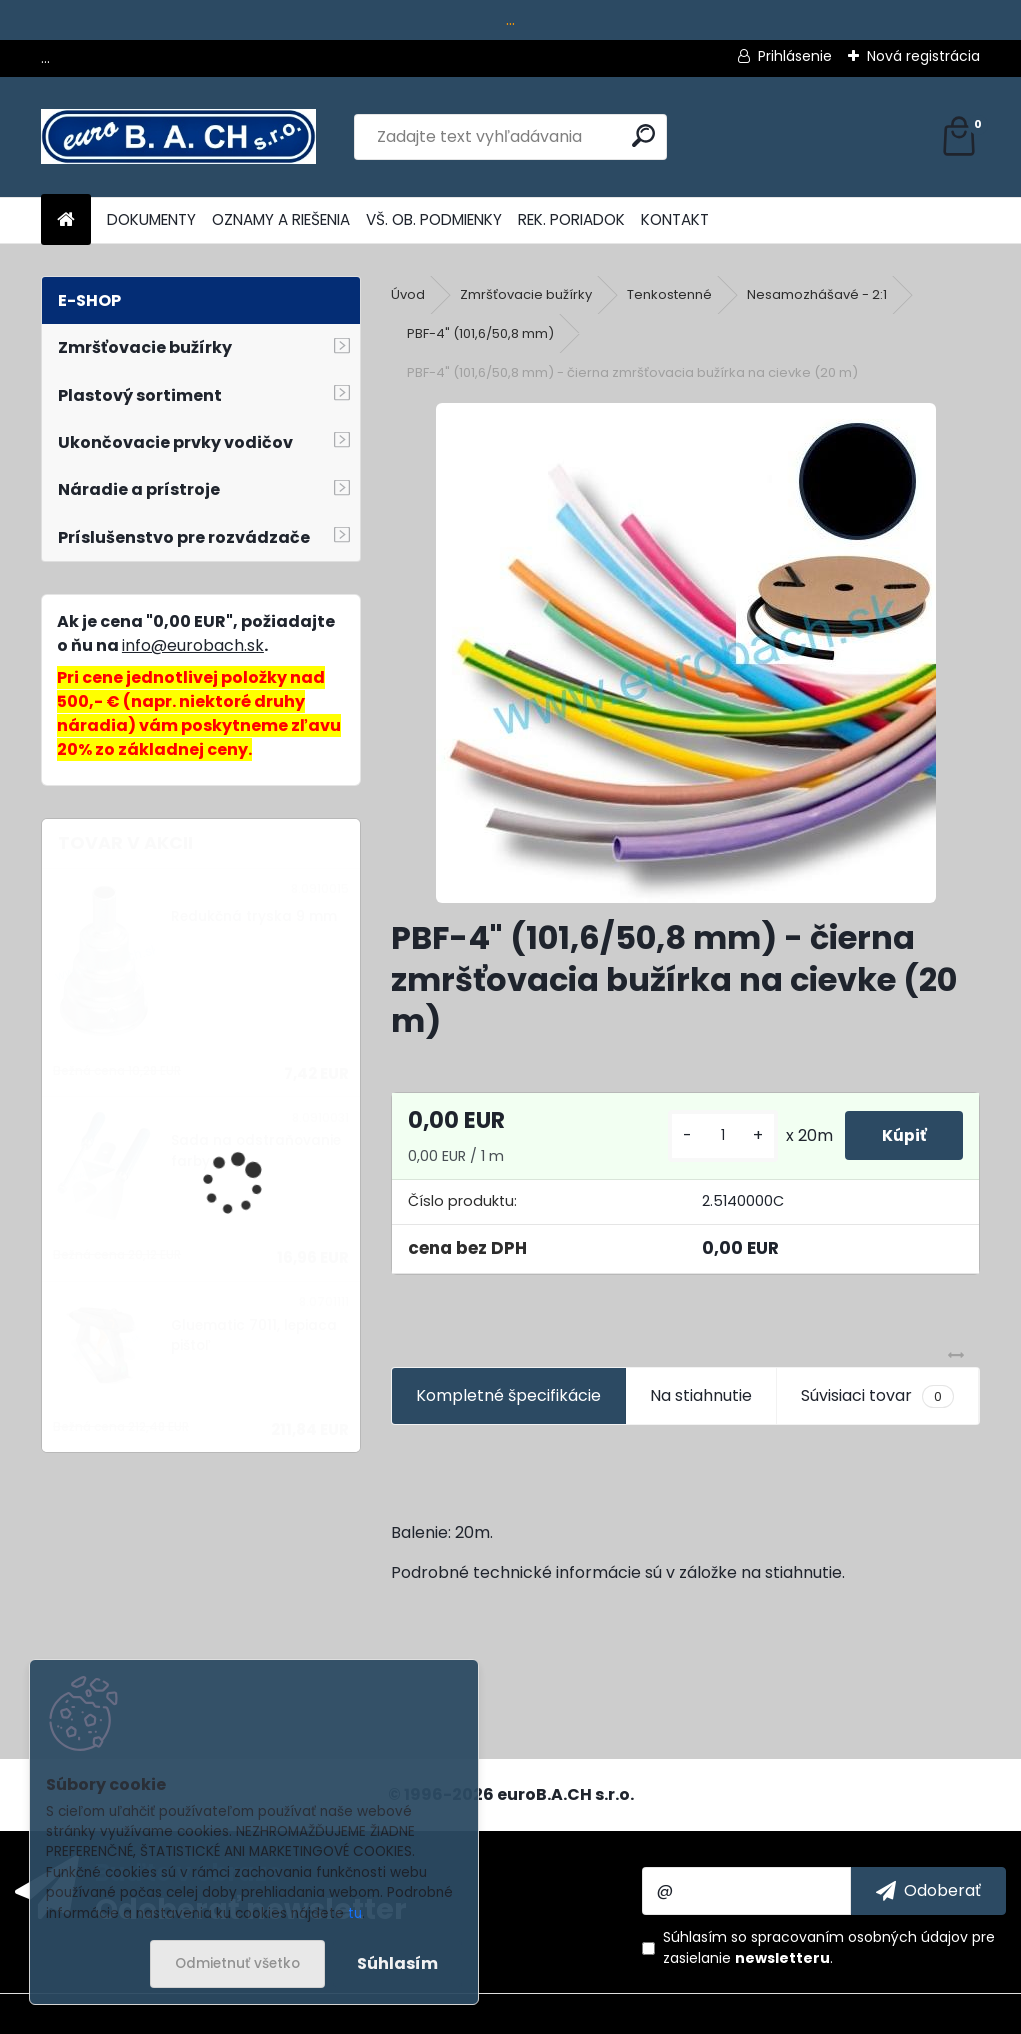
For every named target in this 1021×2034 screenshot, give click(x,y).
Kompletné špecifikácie (508, 1395)
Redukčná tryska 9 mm (254, 916)
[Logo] (178, 137)
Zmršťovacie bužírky (526, 294)
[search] (643, 135)
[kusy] (716, 1135)
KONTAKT (675, 219)
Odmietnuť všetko (237, 1963)
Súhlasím (397, 1963)
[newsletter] (928, 1891)
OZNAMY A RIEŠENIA (281, 219)
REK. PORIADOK (571, 219)
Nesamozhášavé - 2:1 (817, 294)
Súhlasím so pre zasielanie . (829, 1947)
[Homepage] (66, 220)
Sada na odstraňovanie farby (256, 1150)
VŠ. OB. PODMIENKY (434, 219)
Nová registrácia (923, 56)
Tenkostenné (669, 294)
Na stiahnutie (701, 1395)
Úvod (408, 294)
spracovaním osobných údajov (859, 1937)
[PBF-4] (686, 653)
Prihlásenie (795, 56)
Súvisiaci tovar (877, 1396)
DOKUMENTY (151, 219)
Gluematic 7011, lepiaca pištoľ (254, 1335)
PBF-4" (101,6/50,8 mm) (480, 333)
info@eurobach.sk (193, 645)
